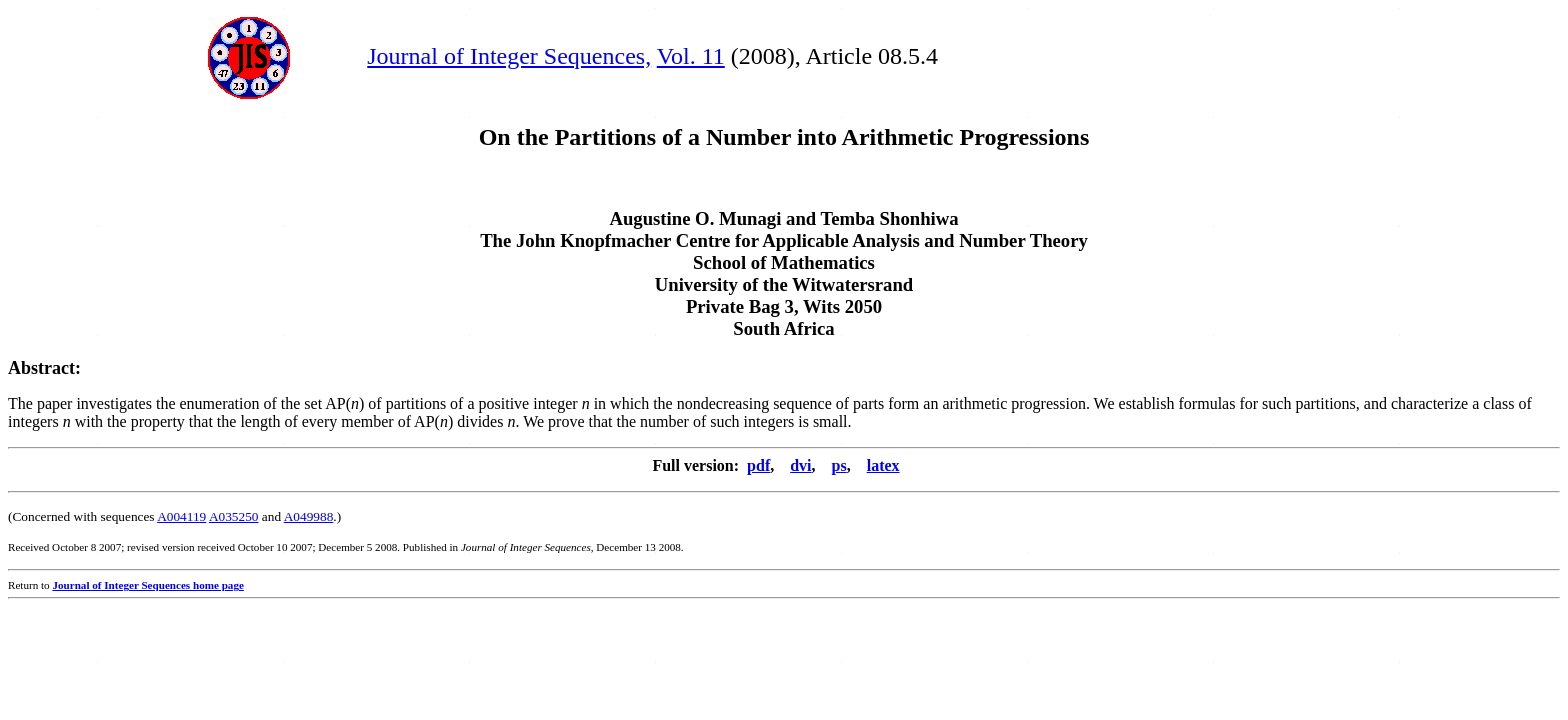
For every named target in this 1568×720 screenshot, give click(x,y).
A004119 (181, 516)
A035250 (234, 516)
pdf (758, 465)
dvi (800, 465)
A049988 (309, 516)
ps (839, 465)
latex (883, 465)
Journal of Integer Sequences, (509, 56)
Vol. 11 (691, 56)
